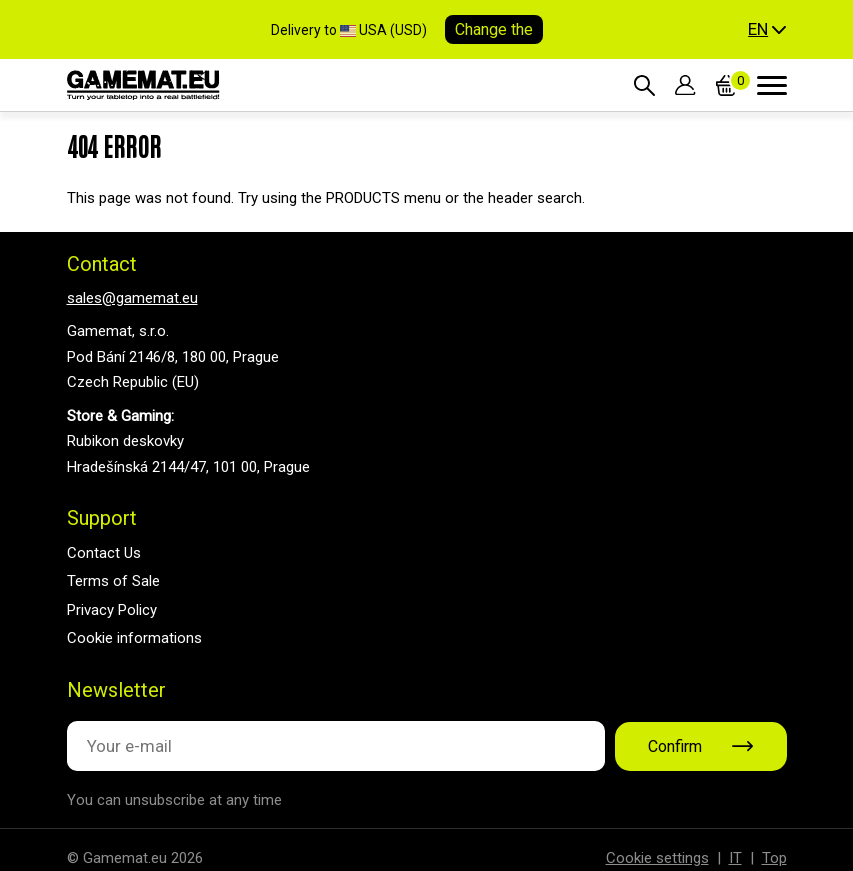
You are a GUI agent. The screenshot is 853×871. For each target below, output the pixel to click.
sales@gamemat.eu (132, 298)
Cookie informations (134, 638)
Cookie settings (657, 858)
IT (735, 858)
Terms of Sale (113, 581)
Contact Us (104, 553)
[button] (767, 30)
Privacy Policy (112, 610)
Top (774, 858)
